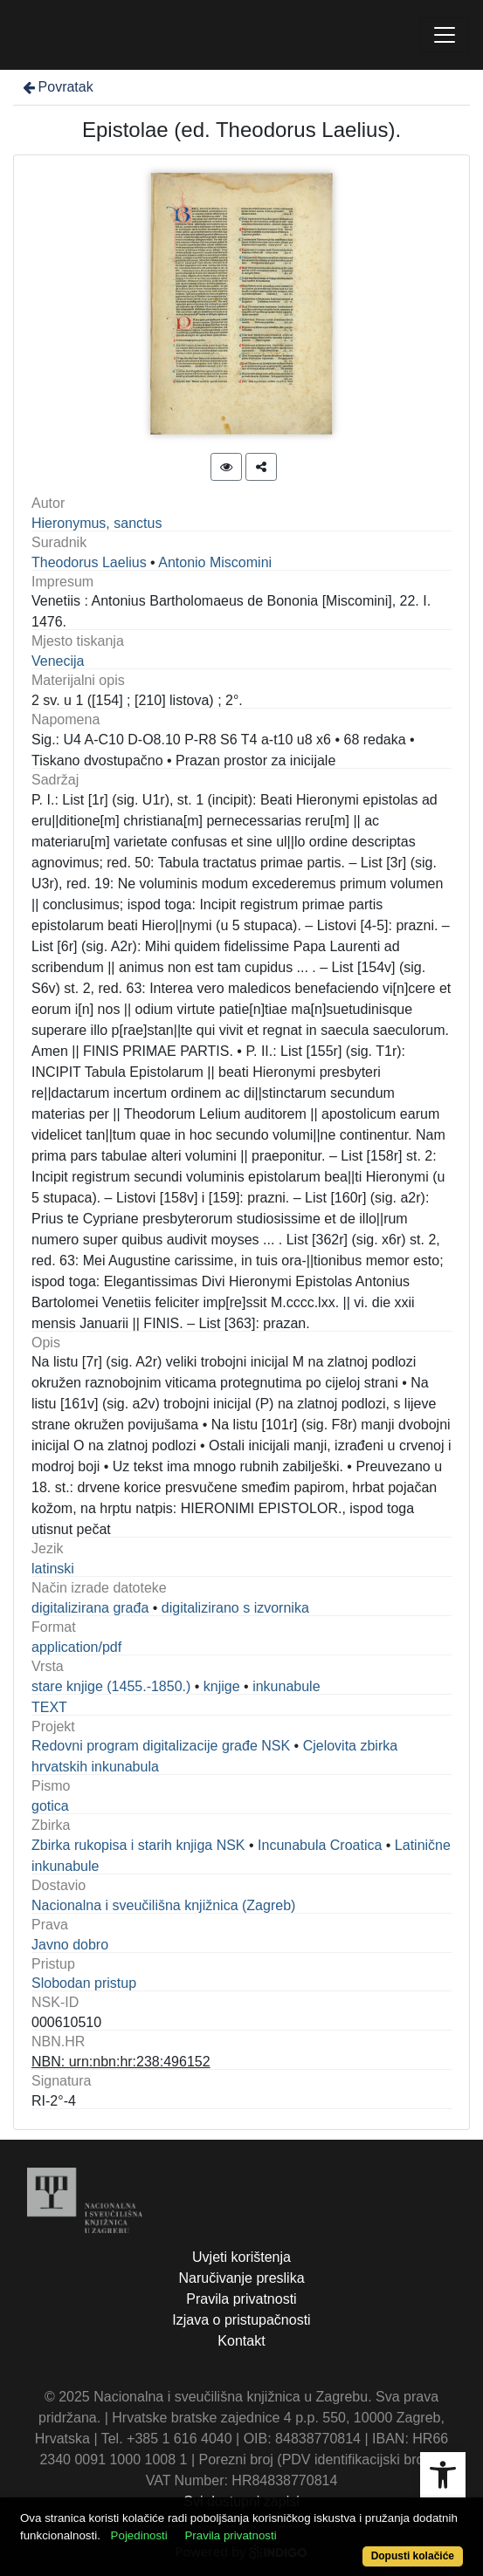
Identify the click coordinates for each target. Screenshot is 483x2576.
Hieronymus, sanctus (96, 523)
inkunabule (286, 1686)
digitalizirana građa (89, 1607)
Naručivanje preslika (241, 2278)
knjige (222, 1686)
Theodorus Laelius (89, 562)
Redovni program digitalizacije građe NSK (160, 1745)
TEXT (49, 1707)
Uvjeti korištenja (241, 2257)
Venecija (58, 661)
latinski (52, 1568)
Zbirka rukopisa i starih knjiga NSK (138, 1845)
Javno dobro (69, 1944)
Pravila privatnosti (241, 2299)
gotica (50, 1805)
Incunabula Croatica (320, 1845)
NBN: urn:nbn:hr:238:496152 (120, 2061)
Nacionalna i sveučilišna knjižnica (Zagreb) (163, 1905)
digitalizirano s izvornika (235, 1607)
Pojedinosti (139, 2535)
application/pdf (76, 1647)
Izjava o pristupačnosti (241, 2319)
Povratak (56, 86)
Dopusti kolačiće (412, 2556)
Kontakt (241, 2340)
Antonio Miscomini (215, 562)
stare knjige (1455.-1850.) (110, 1686)
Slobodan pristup (83, 1983)
